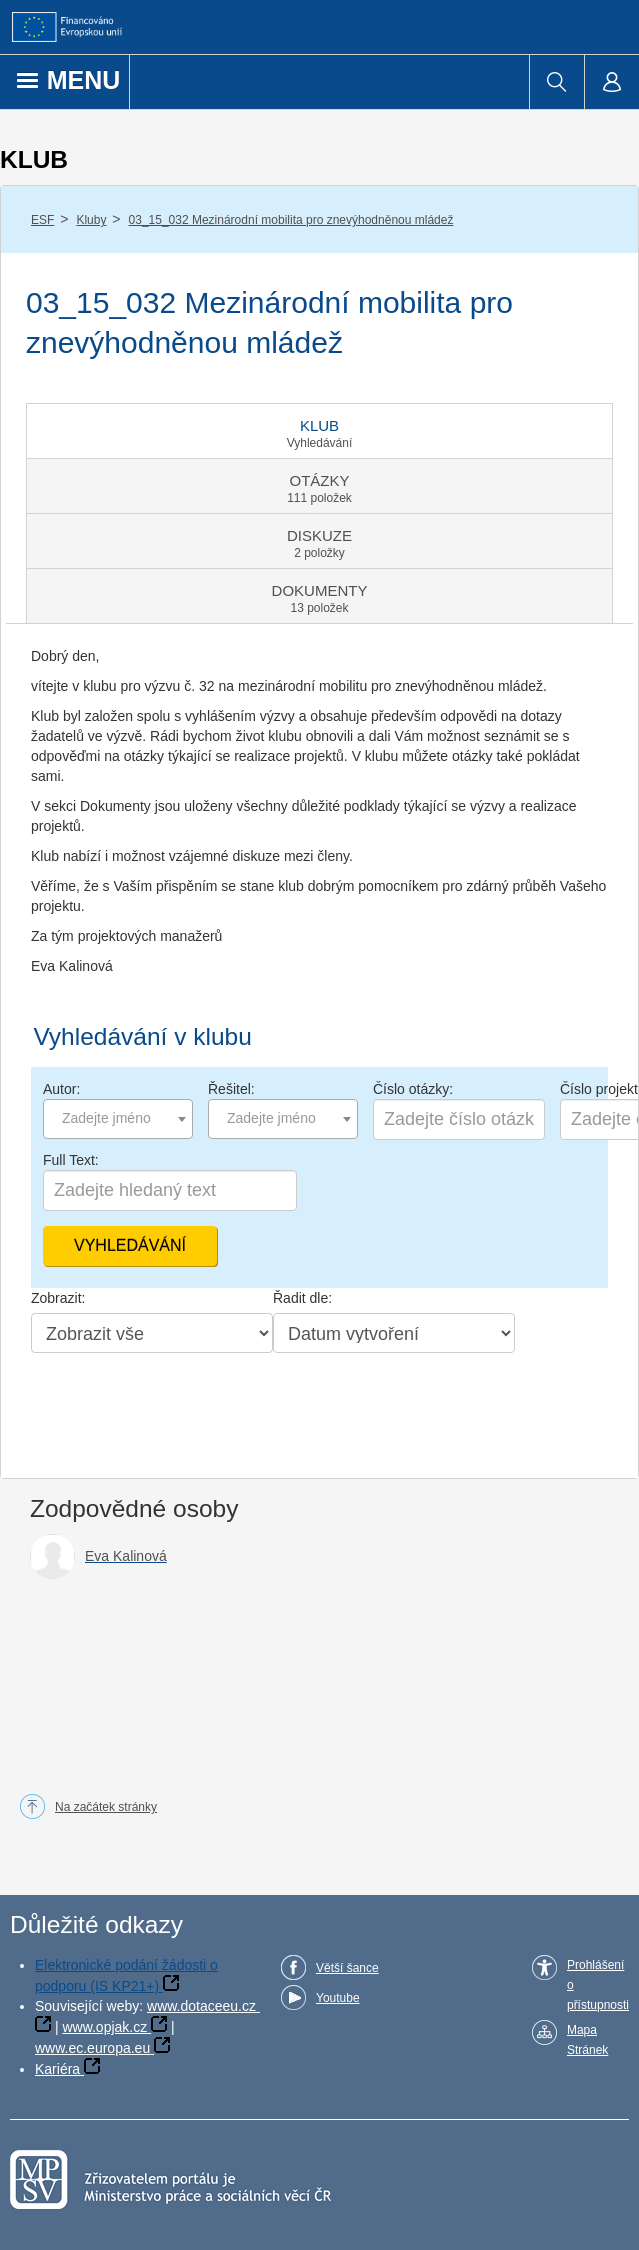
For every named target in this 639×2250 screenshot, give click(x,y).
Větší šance (347, 1968)
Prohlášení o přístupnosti (598, 1985)
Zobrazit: (58, 1298)
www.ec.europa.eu (92, 2048)
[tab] (319, 431)
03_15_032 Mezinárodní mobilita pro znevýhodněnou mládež (291, 220)
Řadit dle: (302, 1298)
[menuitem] (556, 82)
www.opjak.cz (104, 2027)
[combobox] (118, 1119)
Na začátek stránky (106, 1807)
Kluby (91, 220)
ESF (42, 220)
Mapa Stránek (587, 2040)
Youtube (338, 1998)
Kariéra (57, 2069)
